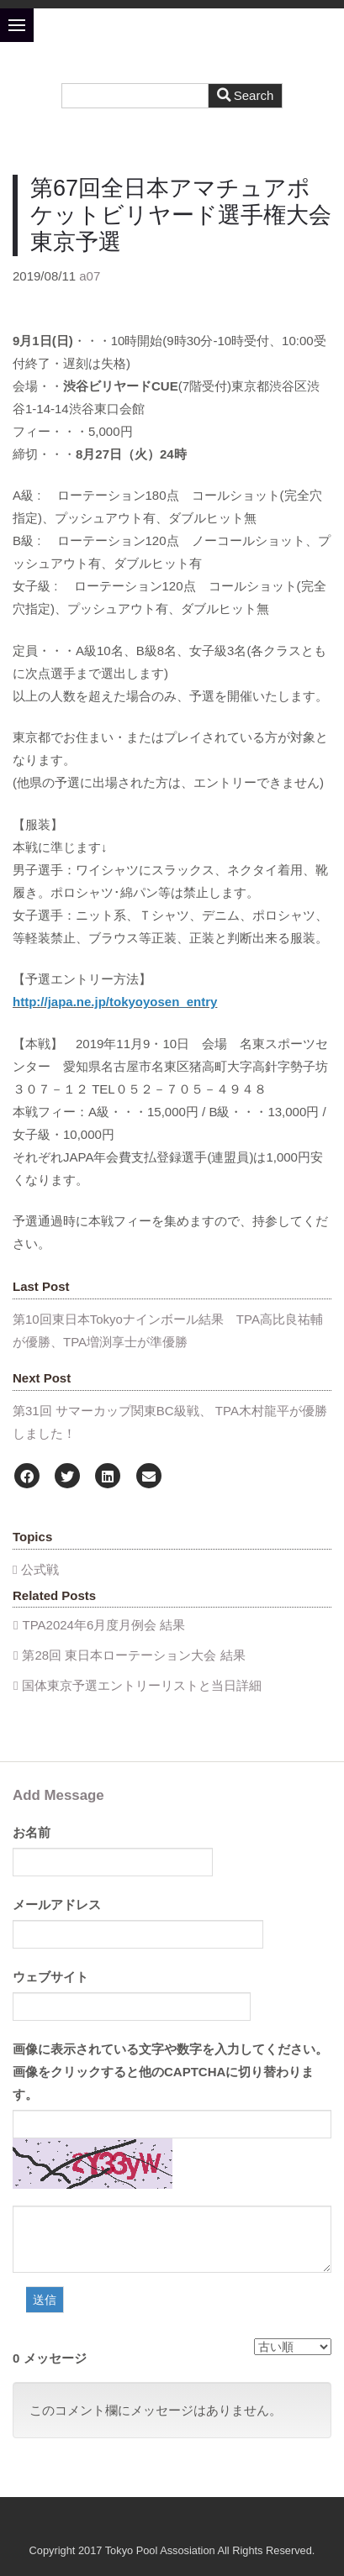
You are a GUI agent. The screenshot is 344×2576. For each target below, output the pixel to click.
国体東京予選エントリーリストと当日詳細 (142, 1685)
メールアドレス (57, 1904)
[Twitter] (67, 1477)
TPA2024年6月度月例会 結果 (103, 1625)
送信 (44, 2299)
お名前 (31, 1832)
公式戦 (40, 1569)
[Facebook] (27, 1477)
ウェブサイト (50, 1977)
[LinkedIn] (107, 1477)
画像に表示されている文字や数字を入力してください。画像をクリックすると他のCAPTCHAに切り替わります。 (170, 2071)
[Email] (149, 1477)
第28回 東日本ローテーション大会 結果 (133, 1655)
